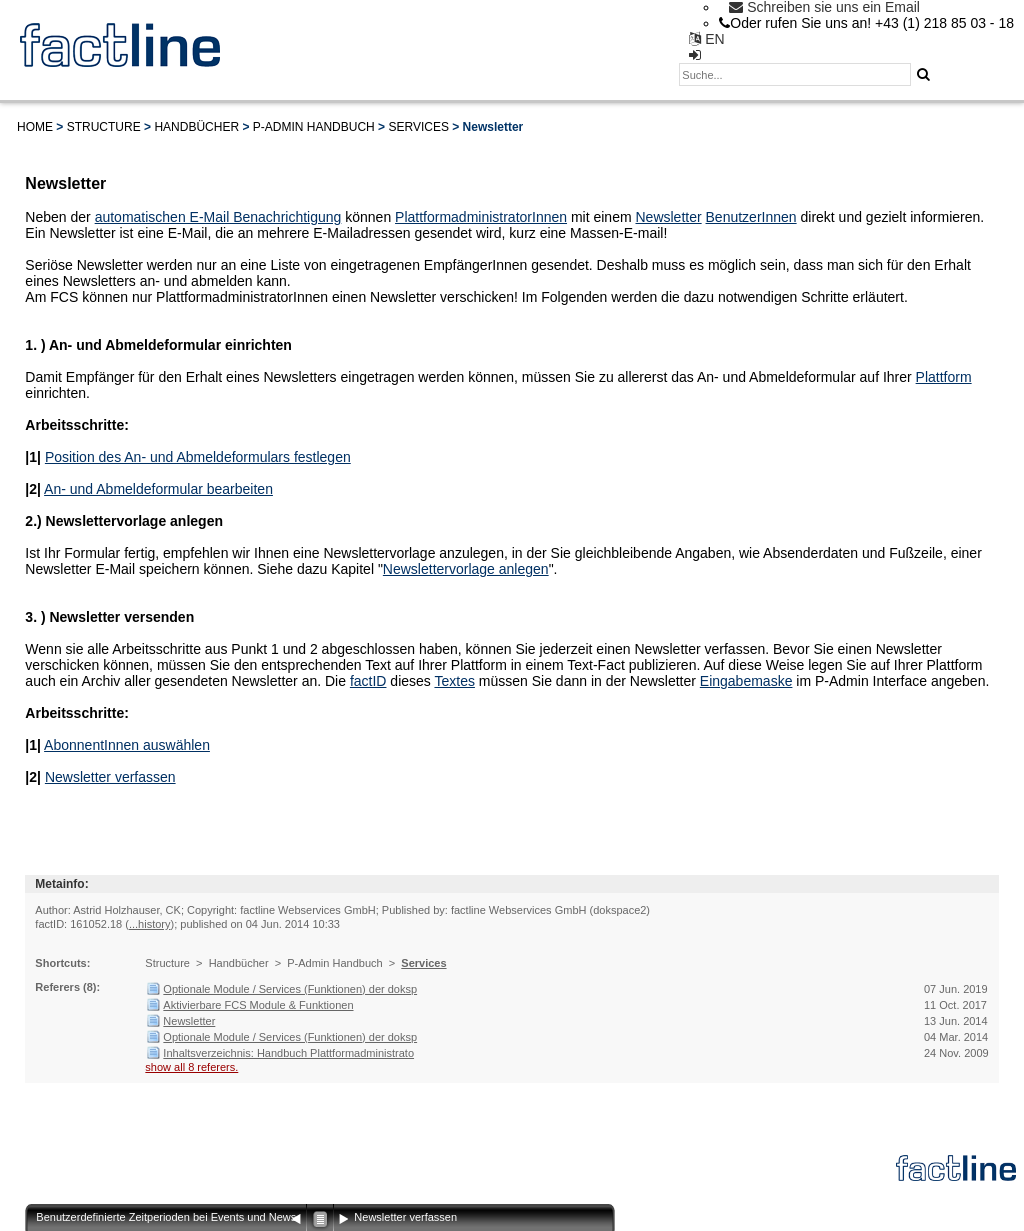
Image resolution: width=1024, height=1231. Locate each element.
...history (150, 924)
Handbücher (196, 127)
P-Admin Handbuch (314, 127)
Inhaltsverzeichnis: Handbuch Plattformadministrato (288, 1053)
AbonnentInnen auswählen (127, 745)
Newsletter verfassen (110, 777)
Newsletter (669, 217)
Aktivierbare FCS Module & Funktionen (258, 1005)
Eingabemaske (746, 681)
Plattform (944, 377)
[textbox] (795, 74)
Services (418, 127)
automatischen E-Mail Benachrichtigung (218, 217)
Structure (104, 127)
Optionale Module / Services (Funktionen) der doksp (290, 989)
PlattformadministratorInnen (481, 217)
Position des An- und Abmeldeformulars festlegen (198, 457)
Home (35, 127)
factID (368, 681)
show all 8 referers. (191, 1067)
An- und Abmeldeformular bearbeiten (158, 489)
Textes (454, 681)
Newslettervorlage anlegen (466, 569)
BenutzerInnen (751, 217)
